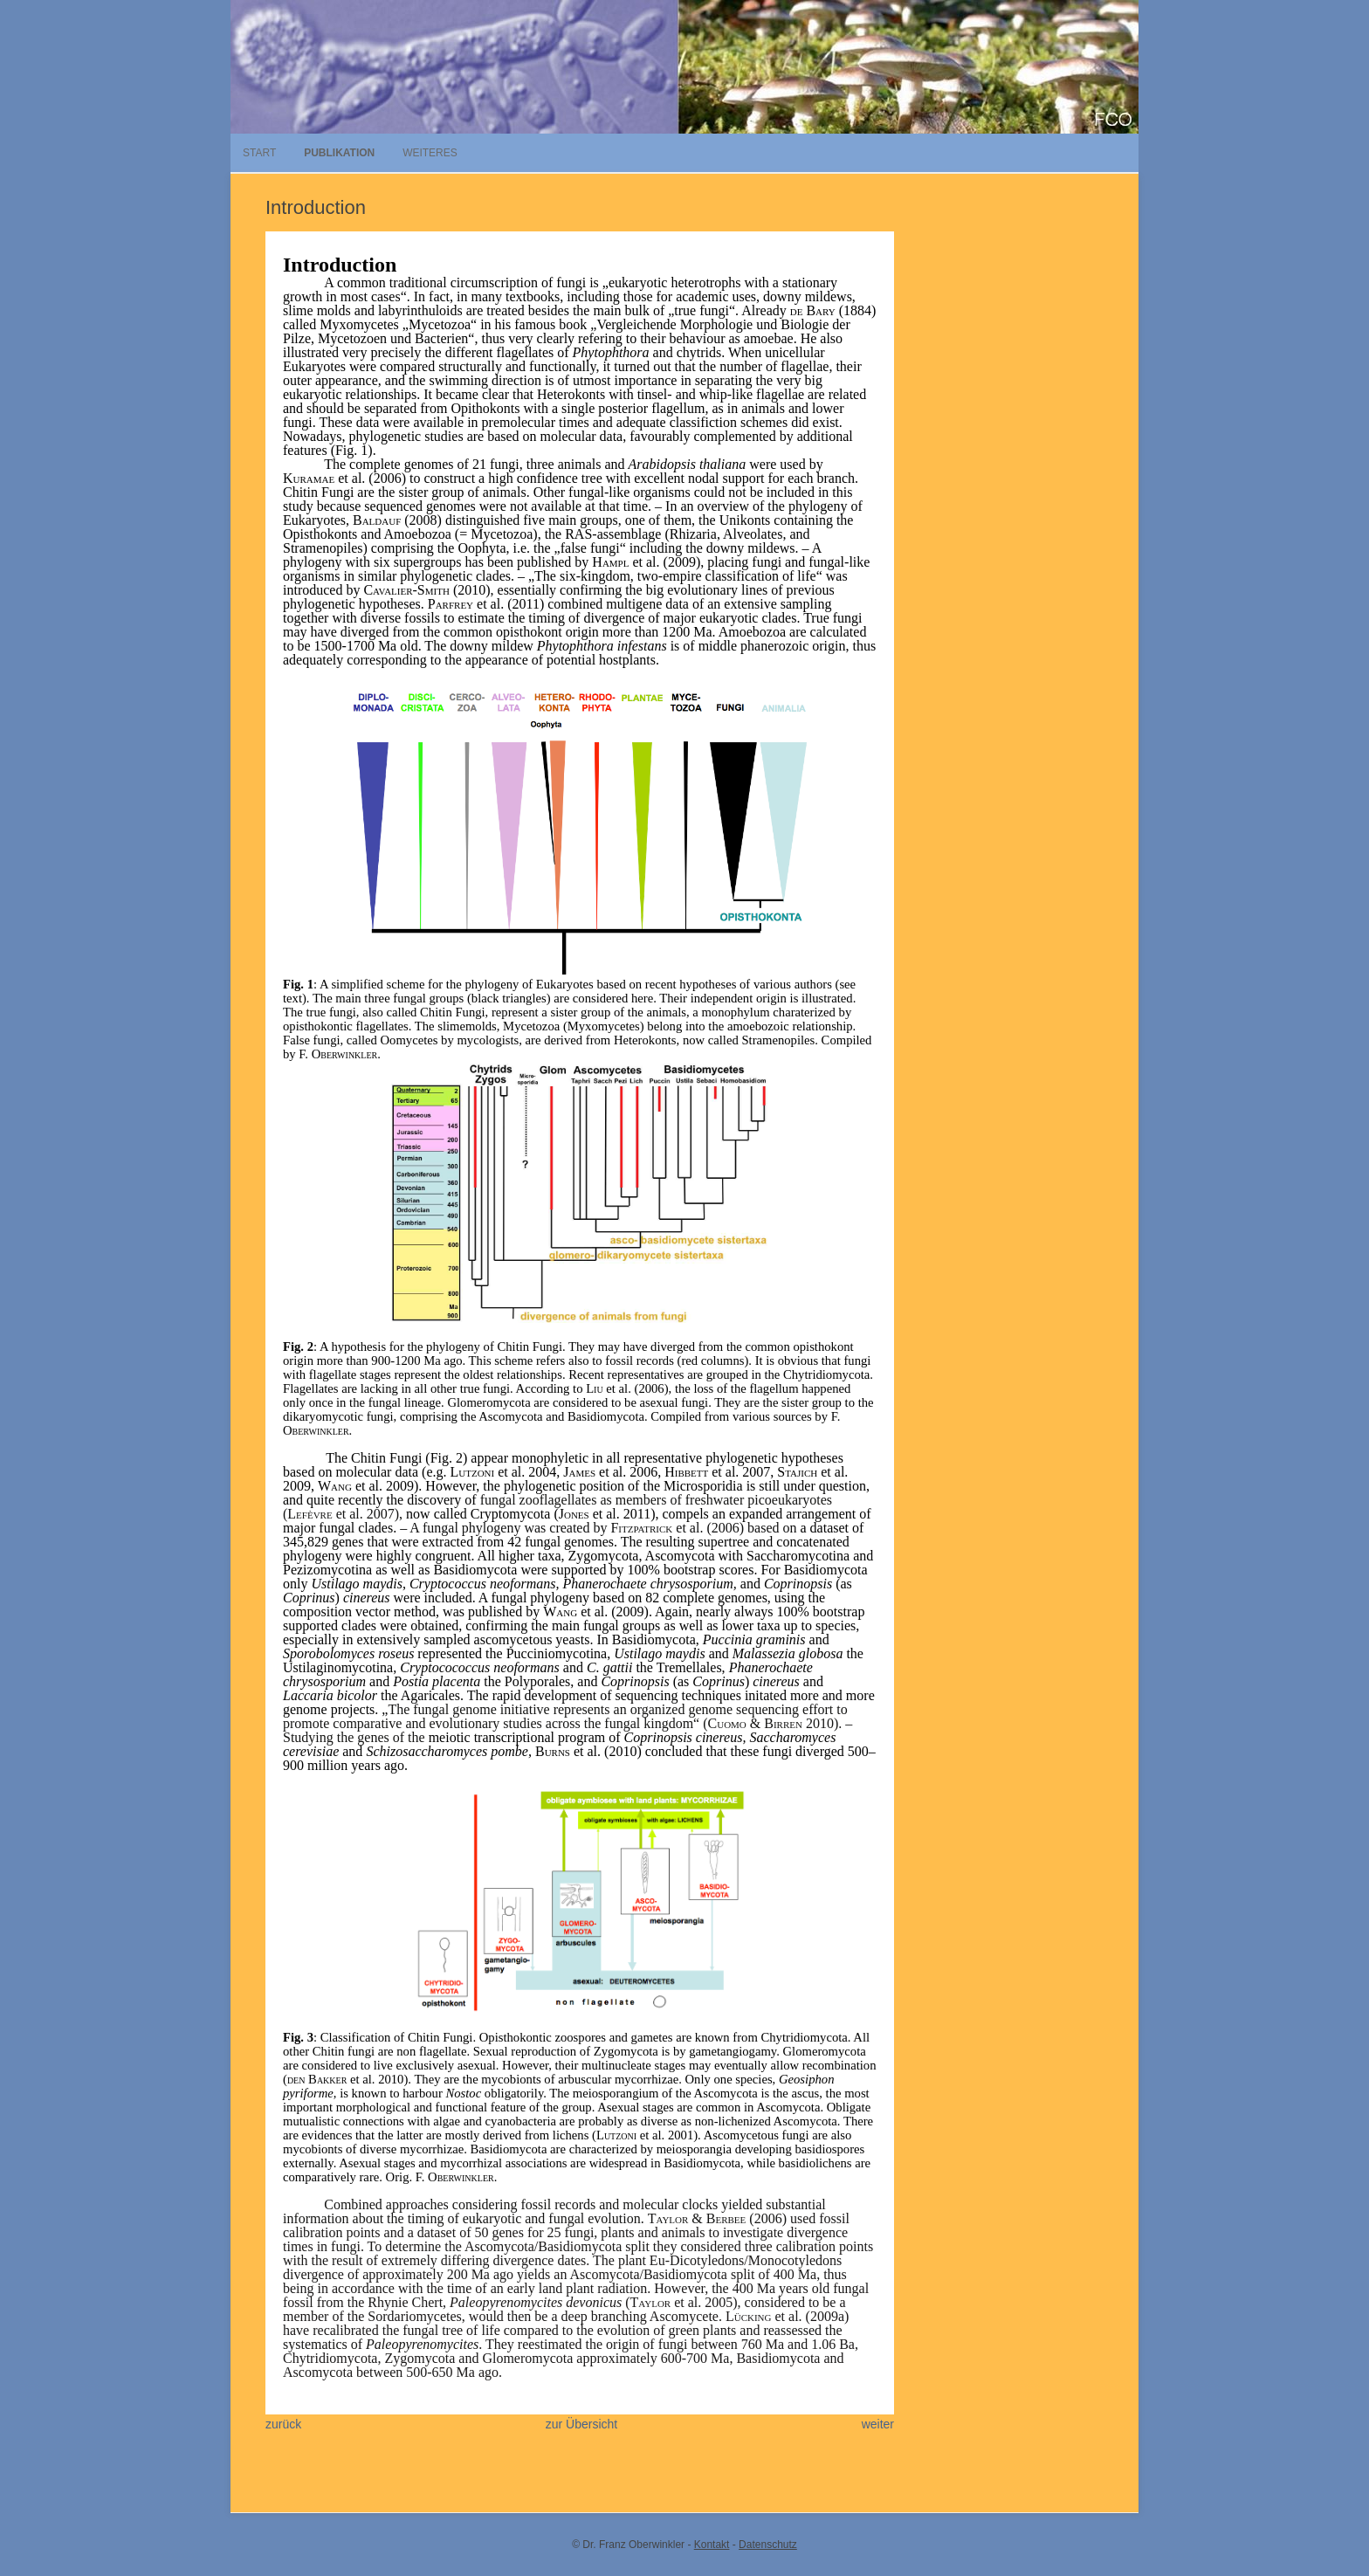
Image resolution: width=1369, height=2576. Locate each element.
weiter (878, 2424)
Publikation (339, 153)
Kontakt (712, 2544)
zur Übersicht (581, 2424)
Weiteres (429, 153)
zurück (283, 2424)
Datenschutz (768, 2544)
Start (259, 153)
